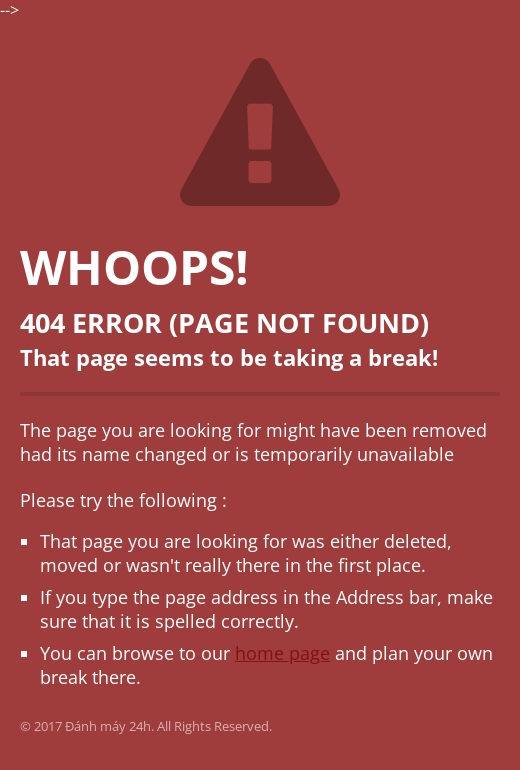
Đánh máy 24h (108, 726)
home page (282, 653)
